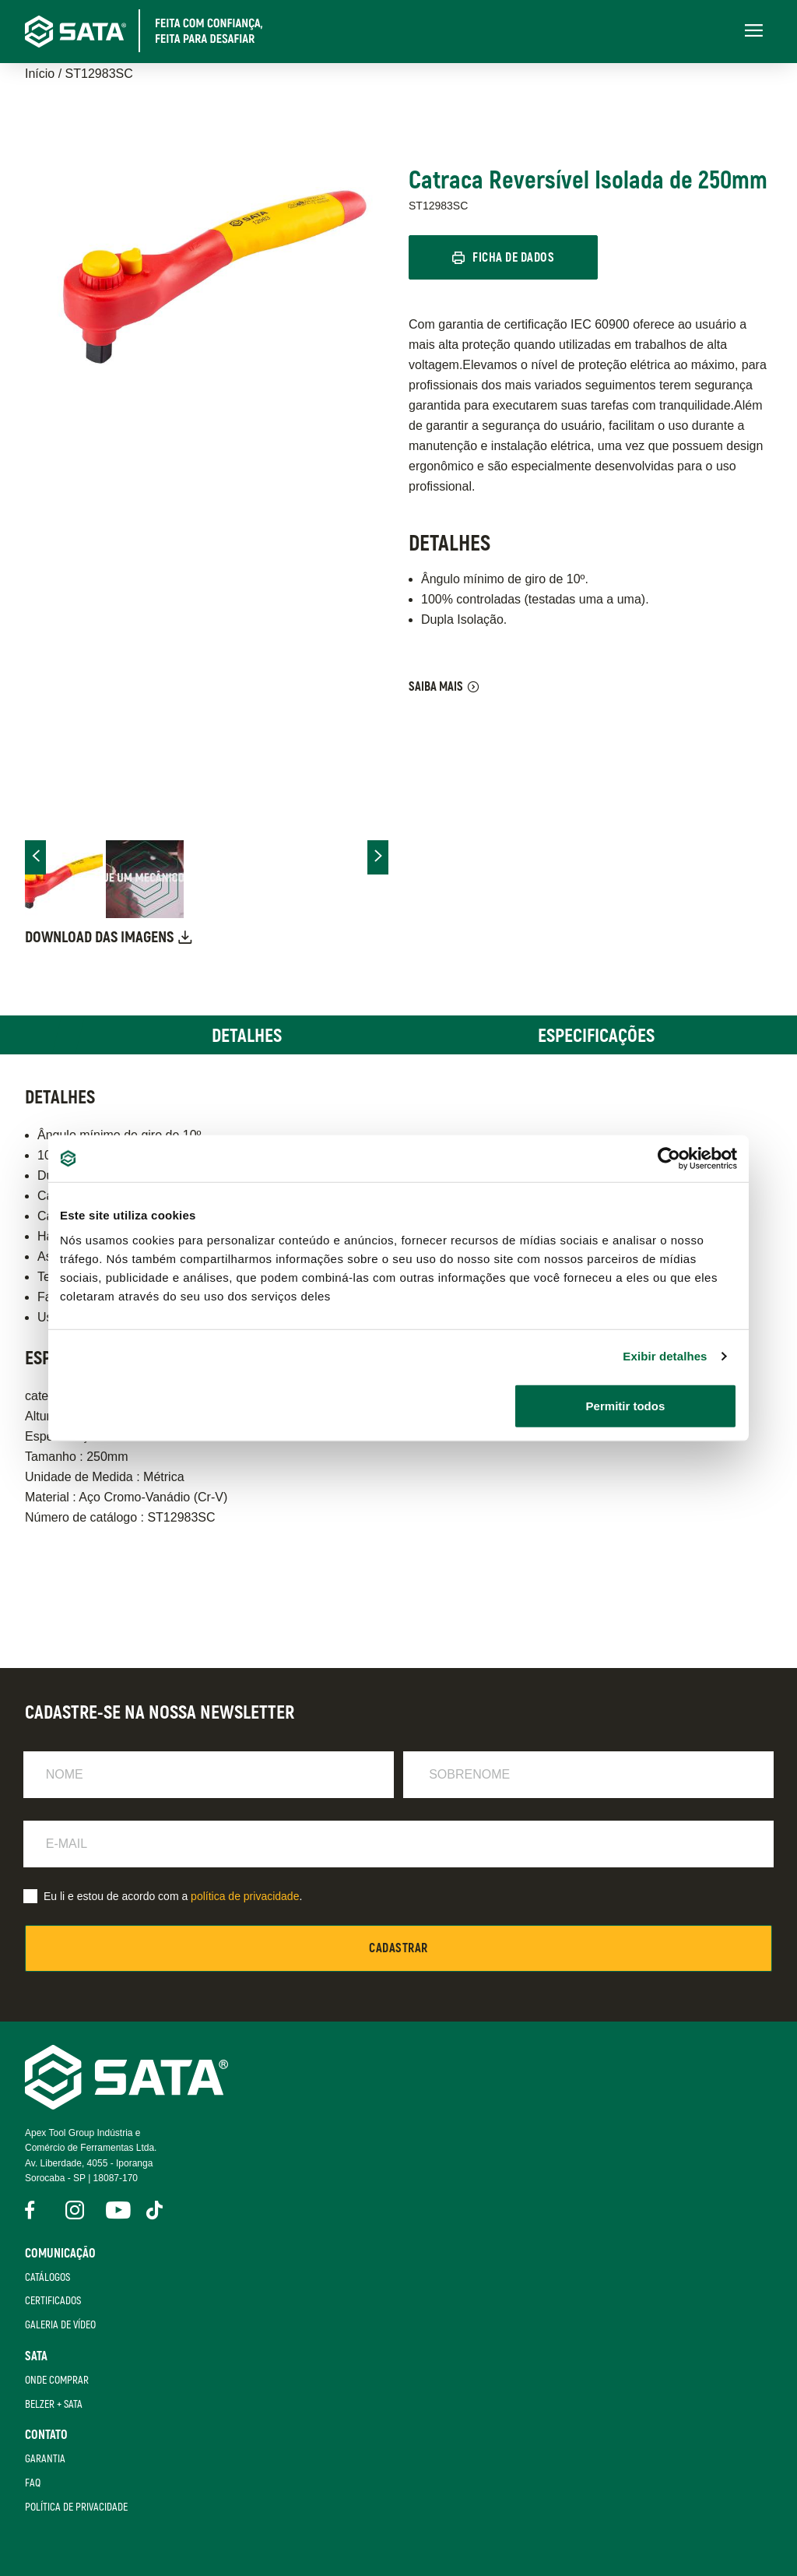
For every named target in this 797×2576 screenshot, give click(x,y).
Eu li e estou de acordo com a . (173, 1896)
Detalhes (247, 1036)
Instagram (74, 2210)
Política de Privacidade (76, 2507)
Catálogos (47, 2277)
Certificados (53, 2301)
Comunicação (60, 2253)
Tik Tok (155, 2210)
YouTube (115, 2210)
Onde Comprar (57, 2380)
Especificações (596, 1036)
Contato (46, 2436)
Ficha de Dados (514, 258)
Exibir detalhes (665, 1356)
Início (39, 73)
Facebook (34, 2210)
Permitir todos (625, 1405)
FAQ (32, 2483)
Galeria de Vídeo (60, 2324)
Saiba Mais (436, 687)
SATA (36, 2356)
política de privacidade (245, 1896)
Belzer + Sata (54, 2404)
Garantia (45, 2459)
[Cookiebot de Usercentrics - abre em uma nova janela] (669, 1158)
